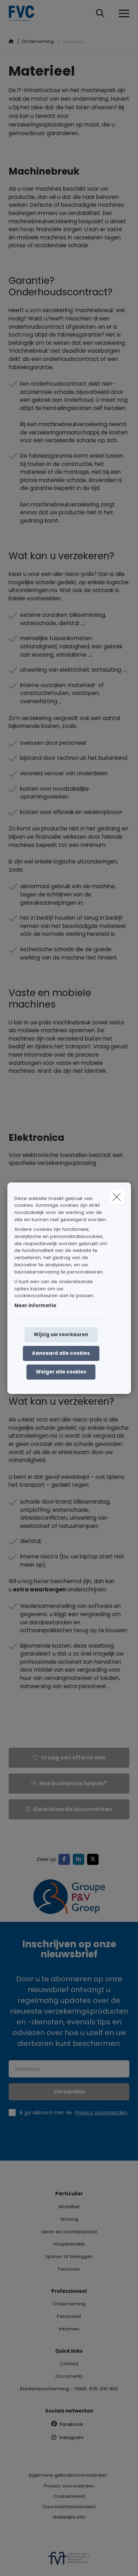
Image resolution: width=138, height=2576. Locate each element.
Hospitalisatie (69, 2244)
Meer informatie (35, 1305)
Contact (69, 2363)
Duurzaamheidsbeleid (69, 2506)
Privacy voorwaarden (69, 2485)
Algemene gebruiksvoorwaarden (67, 2475)
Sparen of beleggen (69, 2256)
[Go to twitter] (94, 1859)
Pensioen (69, 2269)
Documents (69, 2376)
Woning (69, 2219)
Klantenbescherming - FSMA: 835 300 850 (69, 2388)
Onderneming (69, 2303)
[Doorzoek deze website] (100, 13)
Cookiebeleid (69, 2496)
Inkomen (69, 2328)
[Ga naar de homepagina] (26, 13)
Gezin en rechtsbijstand (69, 2231)
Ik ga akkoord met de (73, 2116)
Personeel (69, 2316)
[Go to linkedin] (80, 1859)
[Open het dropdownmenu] (122, 13)
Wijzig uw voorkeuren (61, 1334)
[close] (116, 1196)
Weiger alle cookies (61, 1371)
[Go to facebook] (65, 1859)
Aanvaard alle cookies (61, 1353)
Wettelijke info (69, 2517)
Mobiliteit (69, 2206)
